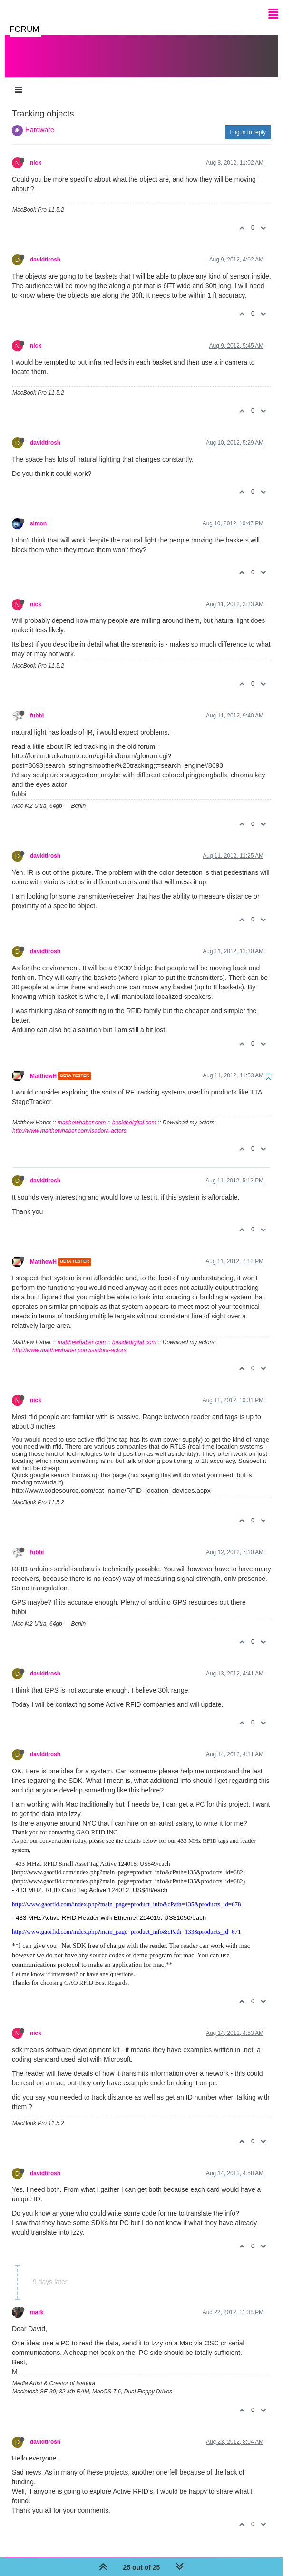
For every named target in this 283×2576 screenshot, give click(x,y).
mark (36, 2302)
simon (38, 514)
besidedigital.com (134, 1113)
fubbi (37, 706)
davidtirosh (45, 250)
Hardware (39, 120)
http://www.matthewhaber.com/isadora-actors (69, 1121)
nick (35, 153)
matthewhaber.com (82, 1113)
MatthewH (43, 1066)
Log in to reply (248, 122)
